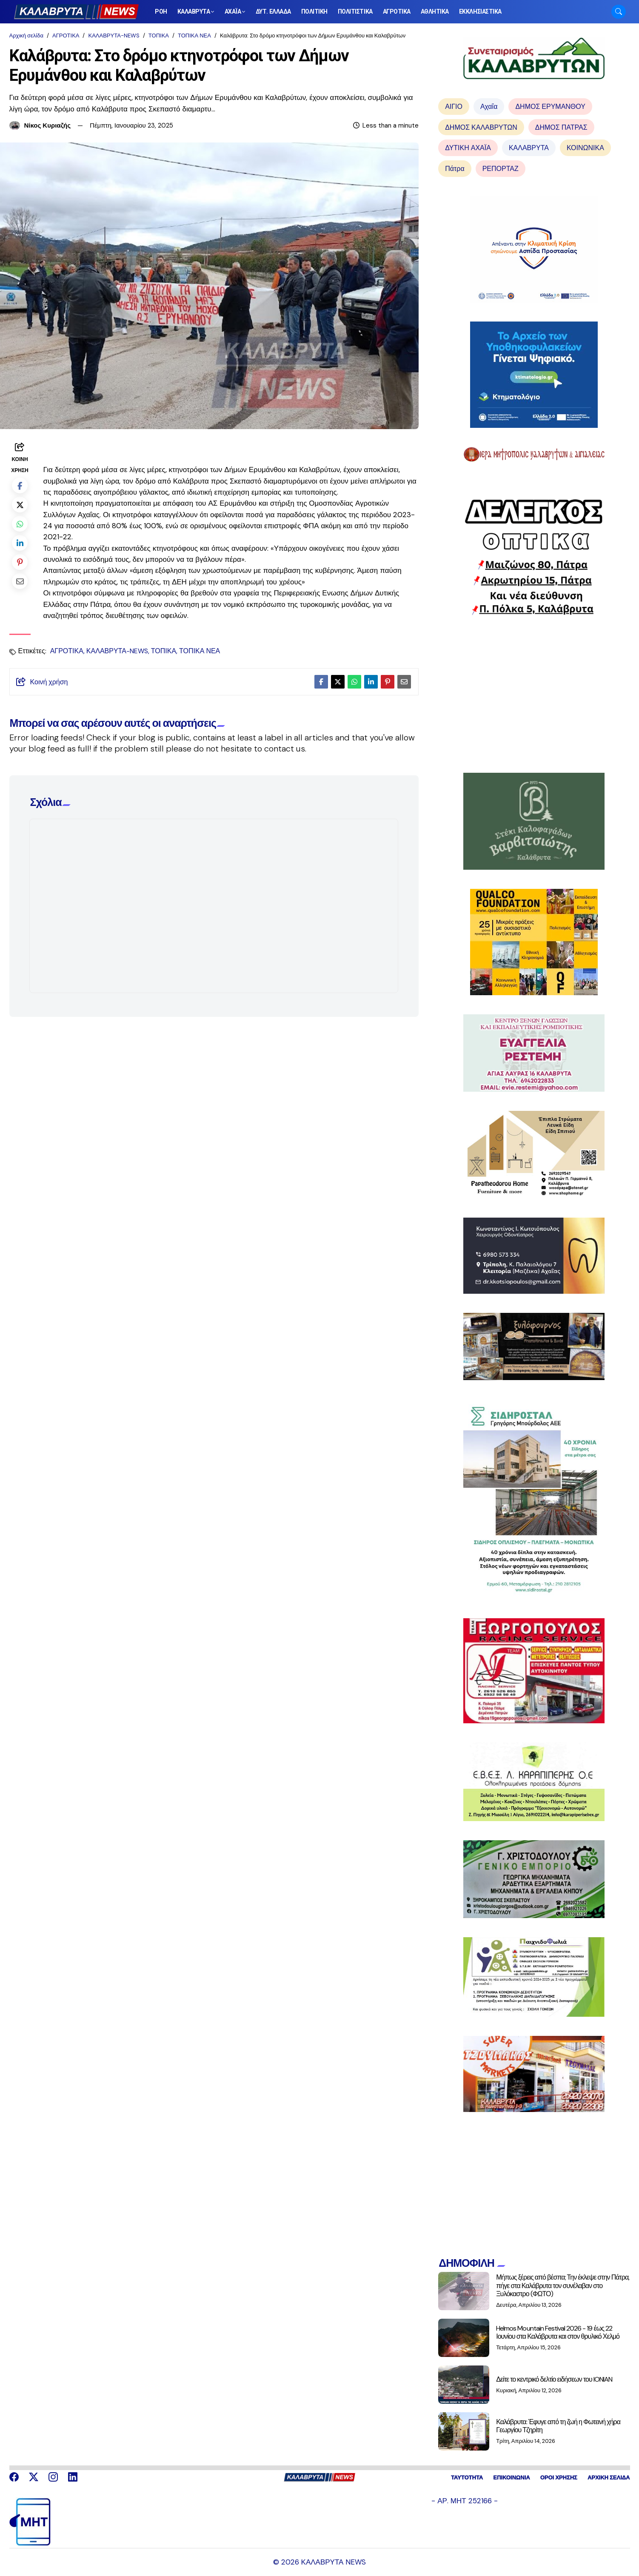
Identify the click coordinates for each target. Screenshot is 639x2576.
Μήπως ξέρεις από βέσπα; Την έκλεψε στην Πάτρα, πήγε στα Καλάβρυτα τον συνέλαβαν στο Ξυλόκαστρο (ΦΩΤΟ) (562, 2285)
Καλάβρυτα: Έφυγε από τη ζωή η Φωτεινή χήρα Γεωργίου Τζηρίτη (558, 2425)
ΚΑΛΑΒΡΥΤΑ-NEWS (113, 35)
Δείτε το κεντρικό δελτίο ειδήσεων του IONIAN (554, 2379)
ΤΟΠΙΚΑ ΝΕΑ (194, 35)
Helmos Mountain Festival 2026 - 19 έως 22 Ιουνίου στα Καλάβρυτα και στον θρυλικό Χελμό (557, 2332)
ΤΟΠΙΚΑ (158, 35)
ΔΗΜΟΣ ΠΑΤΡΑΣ (561, 127)
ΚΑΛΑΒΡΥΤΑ (529, 147)
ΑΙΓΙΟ (453, 106)
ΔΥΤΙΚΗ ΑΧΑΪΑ (468, 147)
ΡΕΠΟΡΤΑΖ (500, 168)
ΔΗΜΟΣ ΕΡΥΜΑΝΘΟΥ (550, 106)
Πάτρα (454, 168)
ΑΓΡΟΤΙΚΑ (66, 35)
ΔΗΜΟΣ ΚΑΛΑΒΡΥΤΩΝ (481, 127)
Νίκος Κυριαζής (47, 125)
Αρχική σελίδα (26, 35)
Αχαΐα (488, 106)
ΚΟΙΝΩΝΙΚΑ (585, 147)
